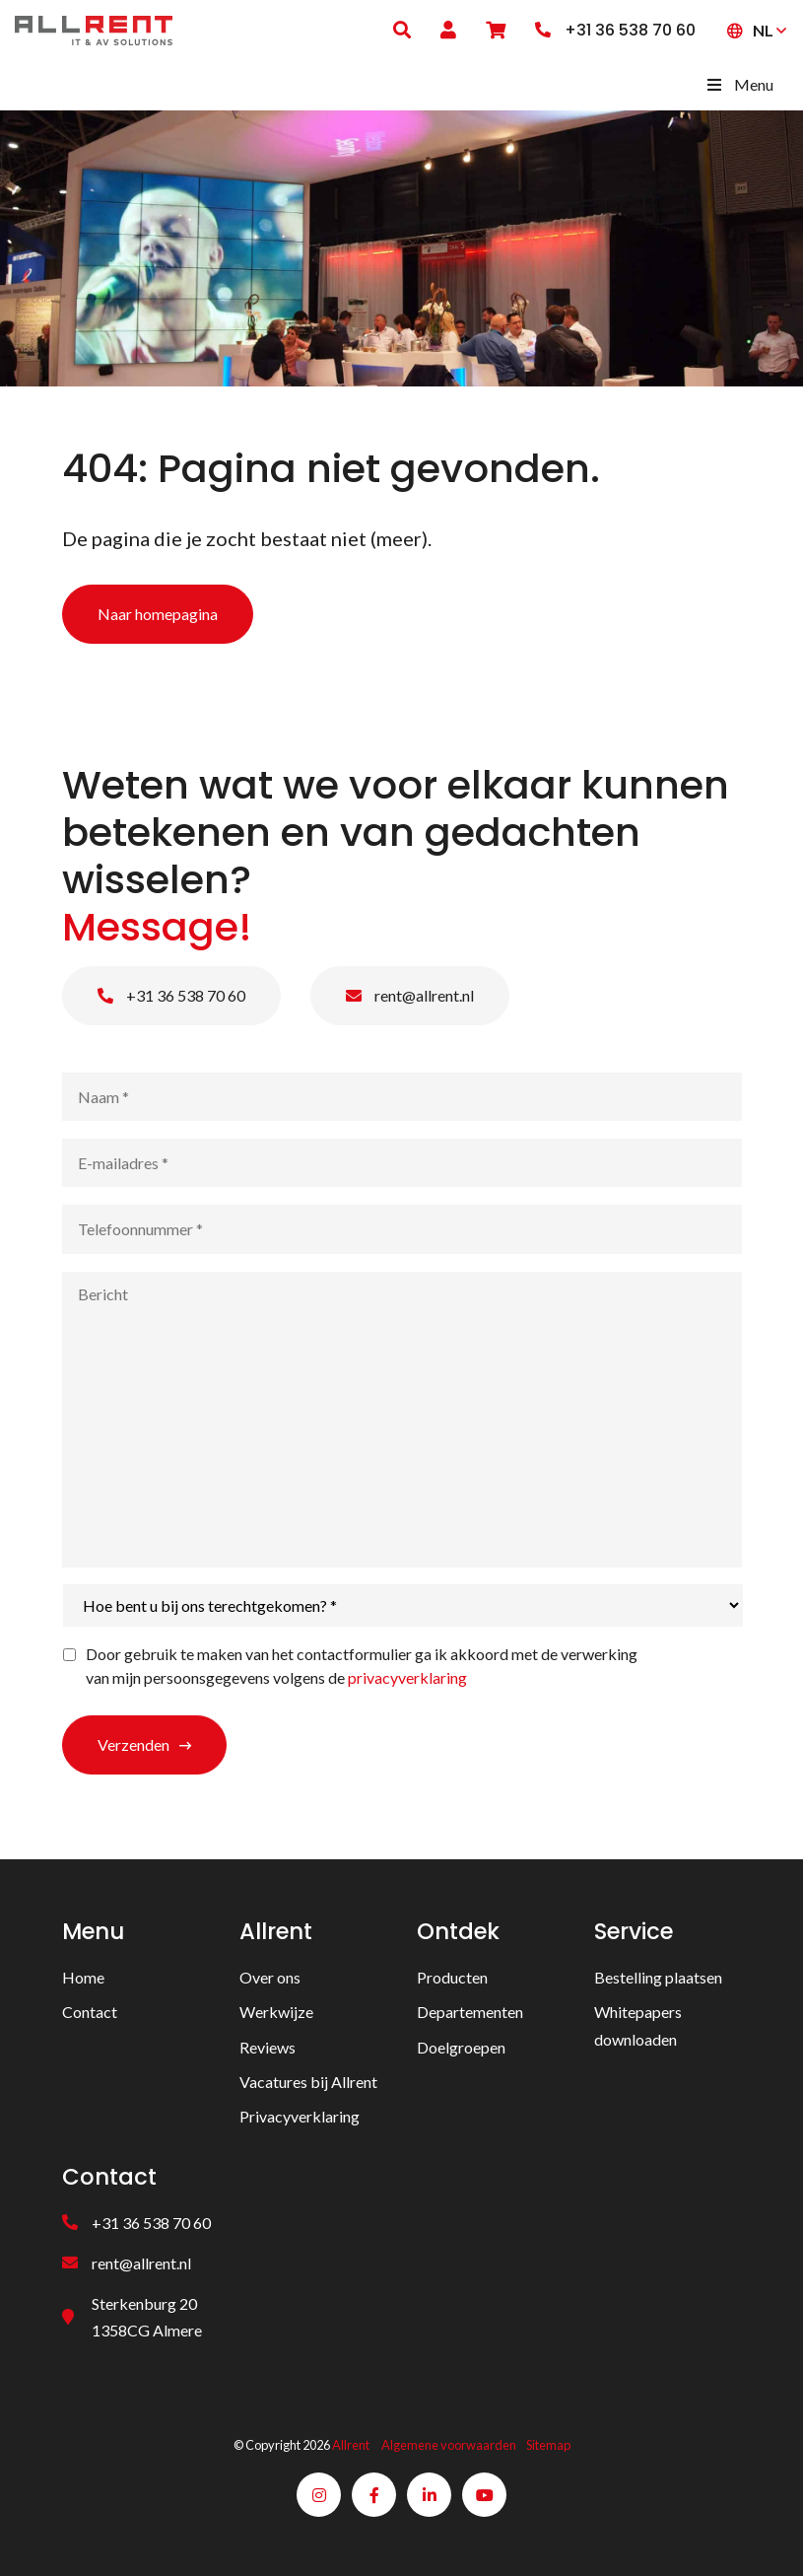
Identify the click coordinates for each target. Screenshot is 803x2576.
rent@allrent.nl (410, 995)
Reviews (267, 2047)
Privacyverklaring (299, 2116)
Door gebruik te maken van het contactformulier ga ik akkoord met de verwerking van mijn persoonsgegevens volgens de (361, 1665)
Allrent (350, 2445)
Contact (89, 2011)
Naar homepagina (158, 613)
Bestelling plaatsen (658, 1977)
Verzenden (133, 1744)
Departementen (470, 2011)
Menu (738, 84)
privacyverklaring (407, 1677)
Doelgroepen (461, 2047)
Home (83, 1977)
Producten (452, 1977)
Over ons (270, 1977)
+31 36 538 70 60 (171, 995)
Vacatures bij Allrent (308, 2081)
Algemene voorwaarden (448, 2445)
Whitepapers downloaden (638, 2025)
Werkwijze (276, 2011)
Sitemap (548, 2445)
